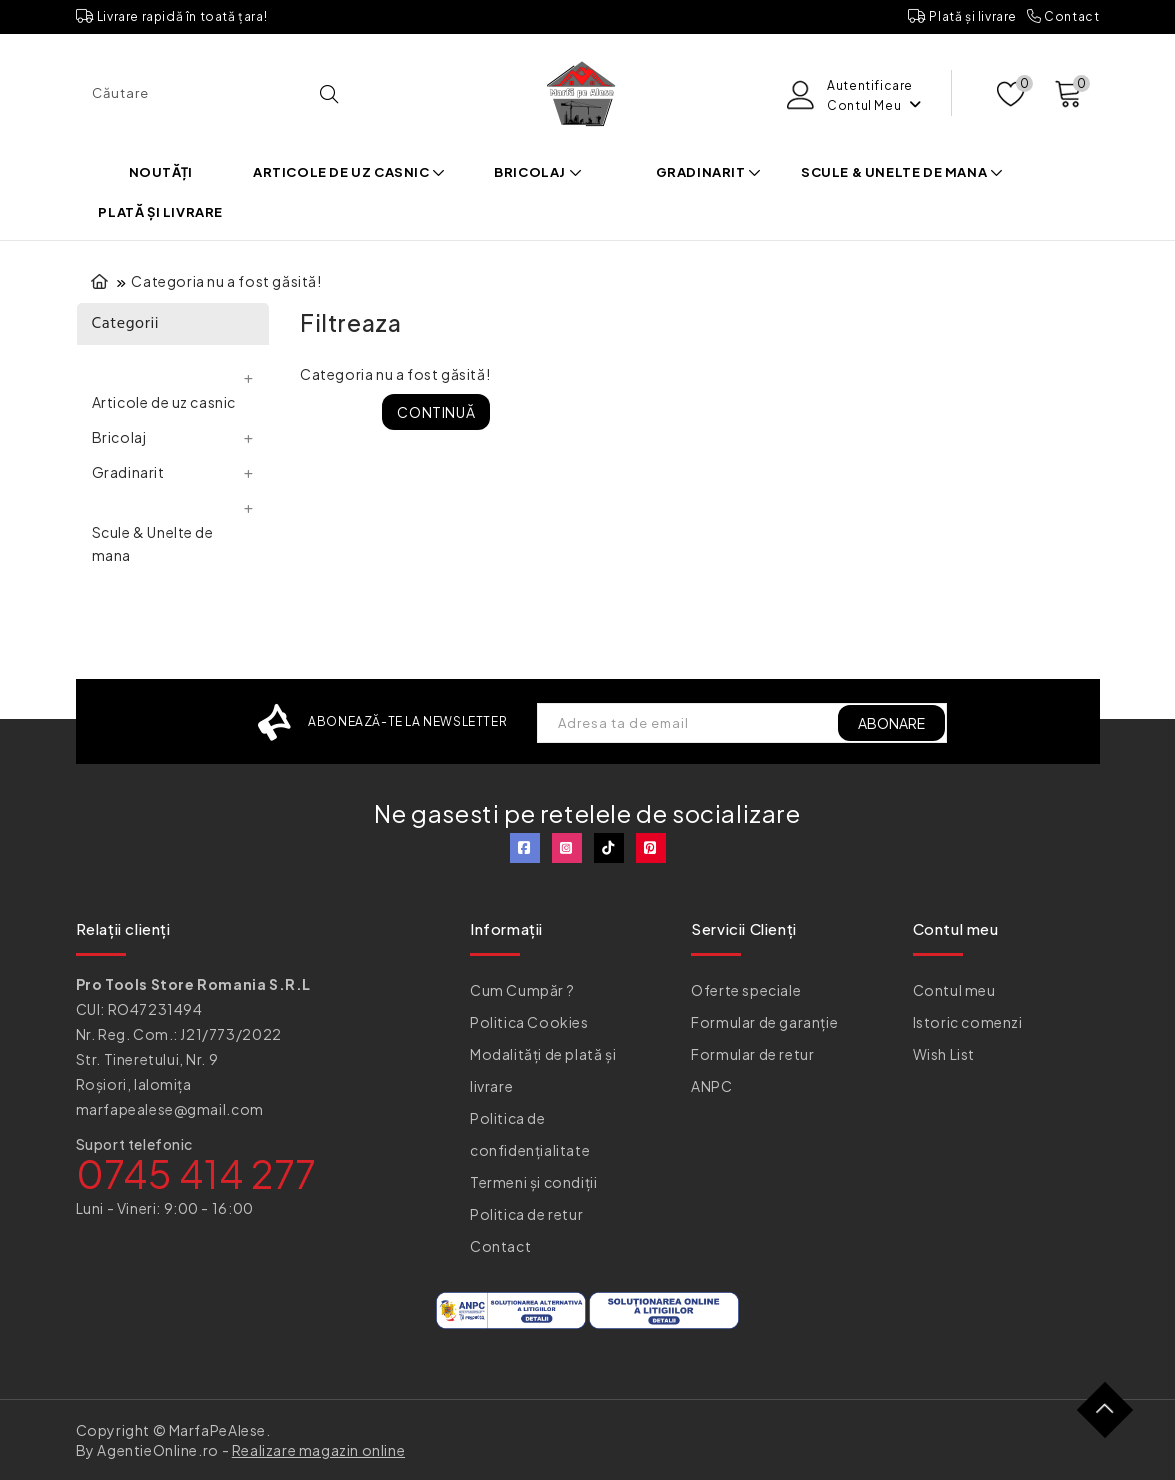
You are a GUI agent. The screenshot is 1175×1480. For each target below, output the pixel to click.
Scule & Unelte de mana (902, 172)
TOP (1112, 1417)
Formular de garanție (764, 1022)
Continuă (436, 412)
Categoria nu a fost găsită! (226, 281)
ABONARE (891, 723)
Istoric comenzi (968, 1022)
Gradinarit (709, 172)
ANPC (711, 1086)
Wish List (944, 1054)
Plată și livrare (962, 16)
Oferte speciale (746, 990)
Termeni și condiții (533, 1182)
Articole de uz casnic (349, 172)
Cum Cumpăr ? (522, 990)
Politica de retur (526, 1214)
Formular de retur (752, 1054)
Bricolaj (538, 172)
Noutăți (161, 172)
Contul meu (954, 990)
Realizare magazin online (318, 1450)
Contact (1063, 16)
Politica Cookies (529, 1022)
